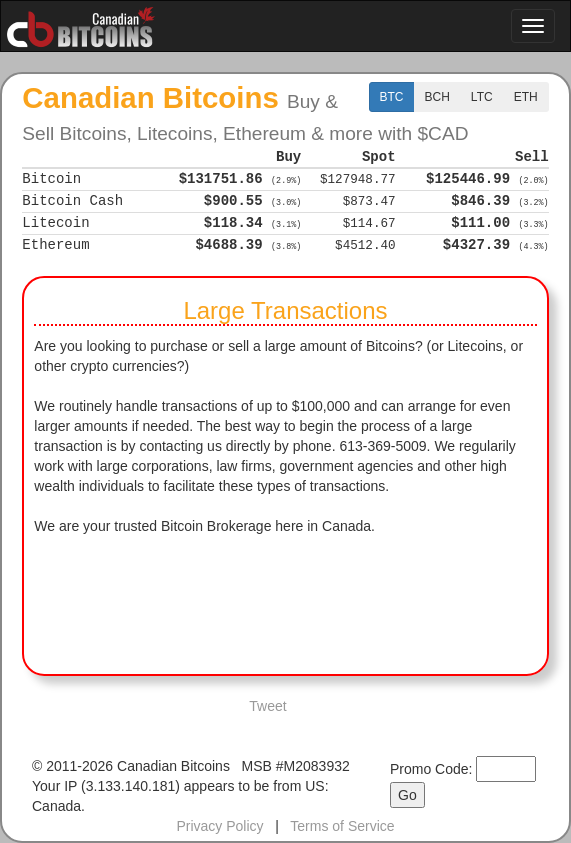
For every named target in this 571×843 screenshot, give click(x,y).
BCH (437, 97)
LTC (482, 97)
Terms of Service (342, 826)
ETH (526, 97)
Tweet (267, 706)
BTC (392, 97)
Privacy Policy (219, 826)
